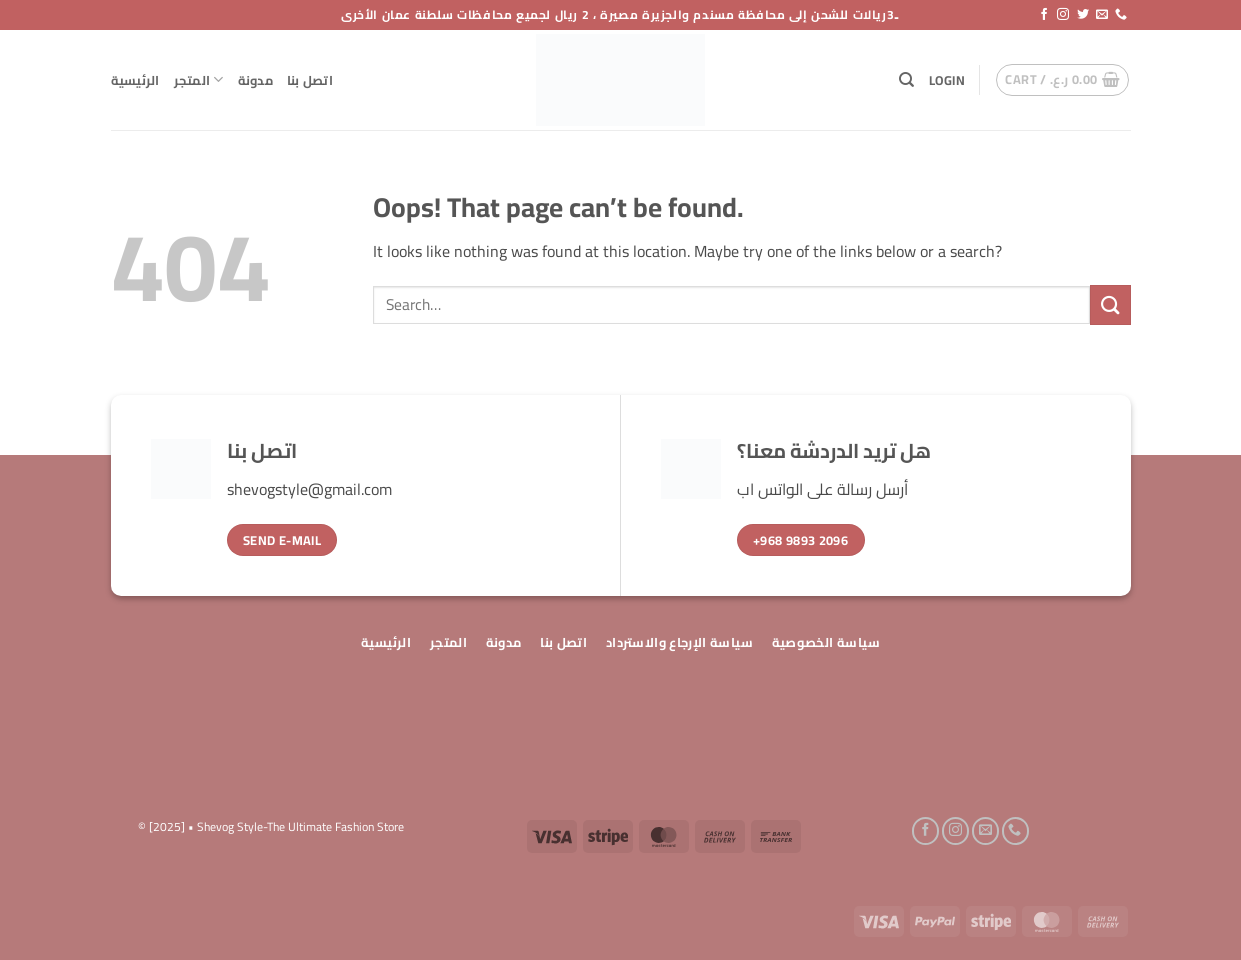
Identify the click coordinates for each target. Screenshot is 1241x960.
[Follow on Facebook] (1044, 15)
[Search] (906, 80)
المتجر (199, 80)
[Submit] (1110, 304)
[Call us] (1121, 15)
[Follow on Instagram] (1063, 15)
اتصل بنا (310, 80)
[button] (947, 80)
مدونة (255, 80)
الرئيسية (135, 80)
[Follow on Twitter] (1083, 15)
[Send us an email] (1102, 15)
